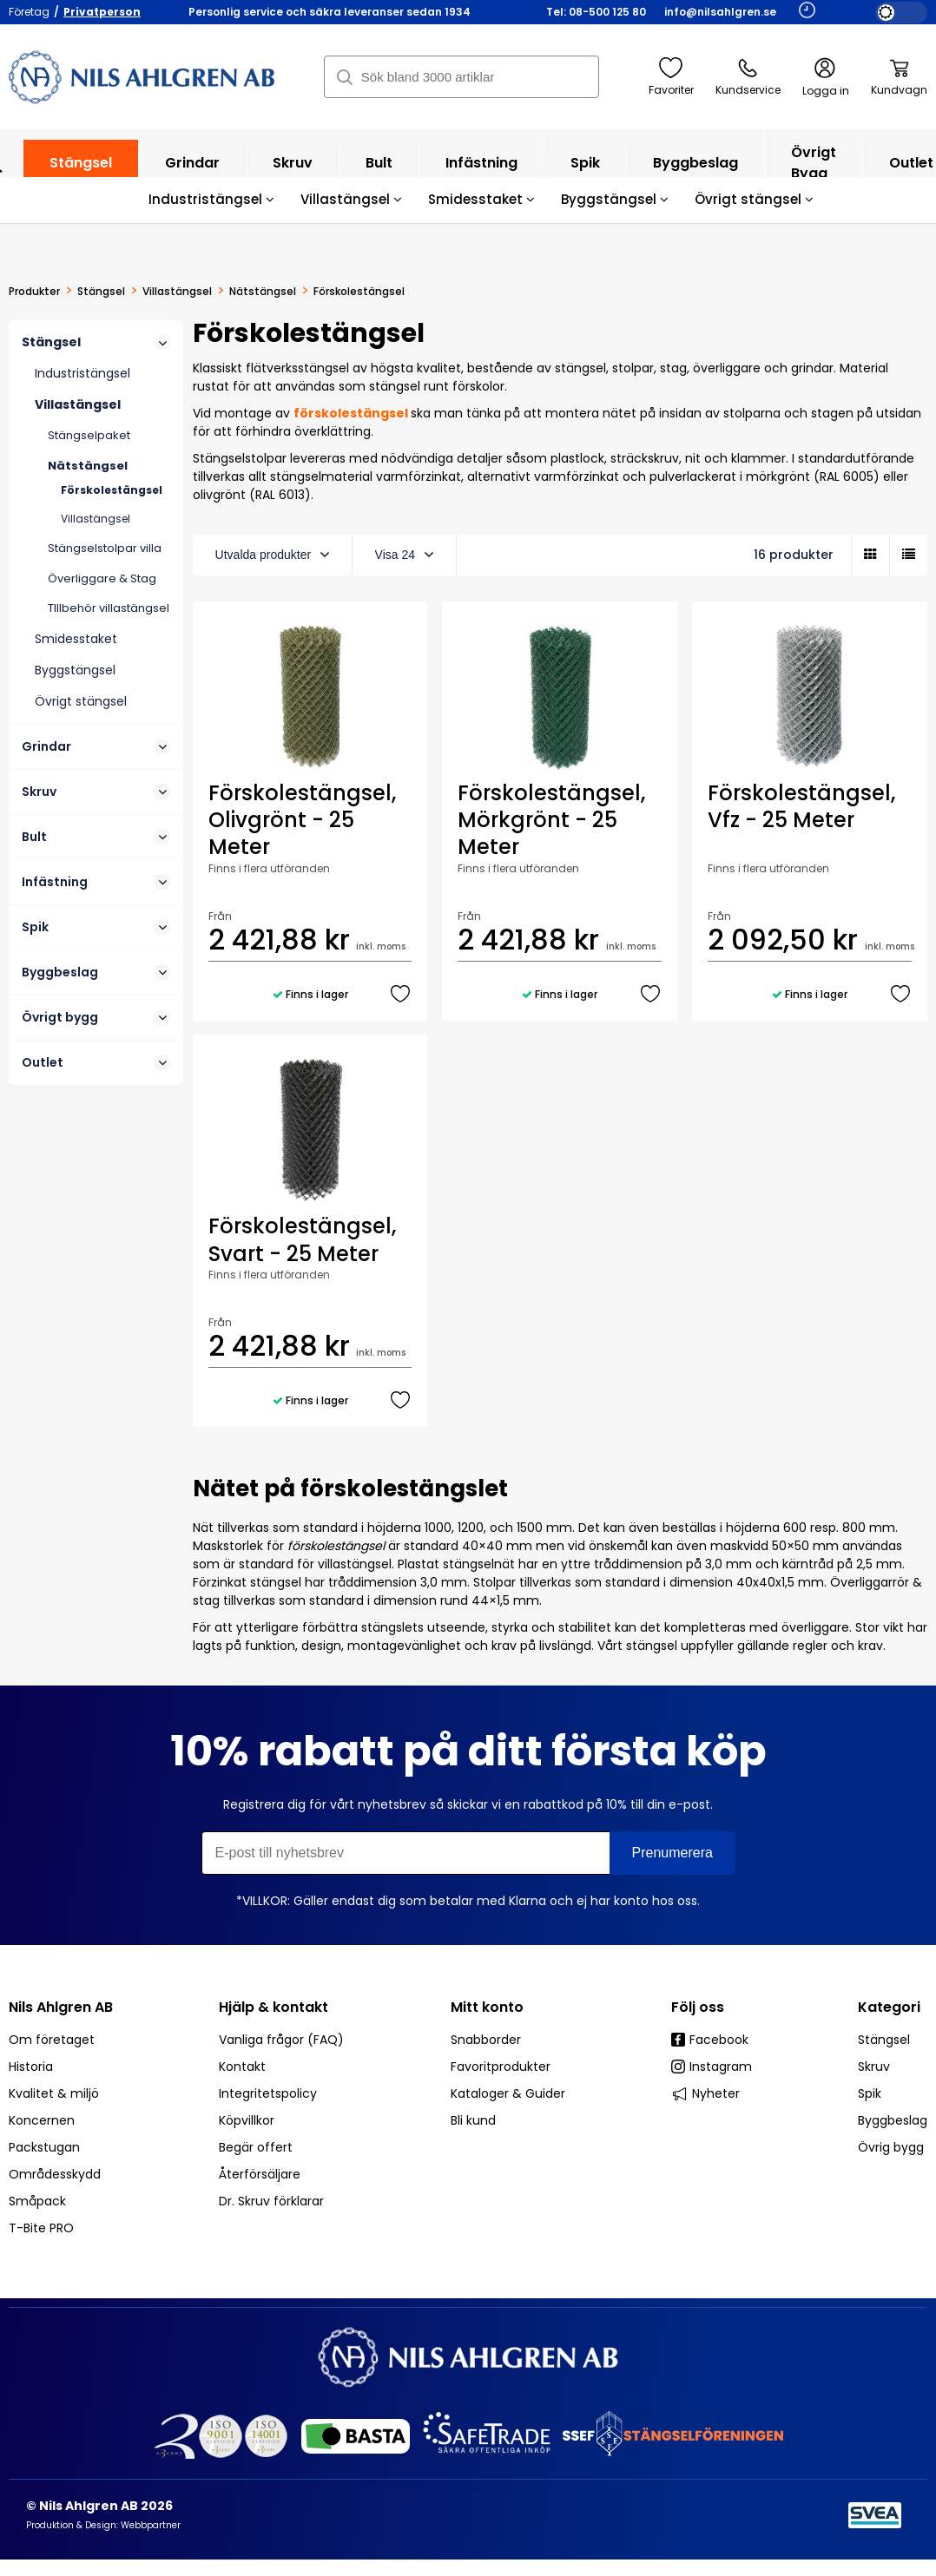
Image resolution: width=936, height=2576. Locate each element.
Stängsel (80, 171)
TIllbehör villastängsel (108, 608)
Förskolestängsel (111, 490)
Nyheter (705, 2093)
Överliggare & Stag (102, 578)
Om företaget (52, 2039)
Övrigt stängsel (754, 199)
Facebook (709, 2039)
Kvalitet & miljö (54, 2093)
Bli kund (473, 2120)
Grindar (192, 171)
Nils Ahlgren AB (61, 2007)
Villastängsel (351, 199)
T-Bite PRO (41, 2228)
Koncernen (42, 2120)
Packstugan (44, 2147)
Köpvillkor (246, 2120)
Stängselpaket (89, 435)
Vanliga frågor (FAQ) (281, 2039)
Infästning (481, 171)
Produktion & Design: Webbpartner (103, 2525)
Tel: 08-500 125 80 (596, 11)
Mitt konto (487, 2007)
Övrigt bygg (813, 171)
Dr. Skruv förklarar (271, 2201)
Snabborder (486, 2039)
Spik (585, 171)
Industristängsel (211, 199)
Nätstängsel (262, 292)
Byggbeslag (695, 171)
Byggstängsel (615, 199)
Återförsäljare (259, 2174)
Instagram (711, 2066)
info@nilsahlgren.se (720, 11)
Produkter (34, 292)
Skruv (293, 171)
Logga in (825, 77)
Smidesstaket (481, 199)
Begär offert (256, 2147)
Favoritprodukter (500, 2066)
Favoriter (671, 77)
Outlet (96, 1062)
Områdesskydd (55, 2174)
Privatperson (102, 11)
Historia (31, 2066)
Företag (29, 11)
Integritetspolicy (268, 2093)
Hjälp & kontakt (273, 2007)
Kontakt (242, 2066)
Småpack (37, 2201)
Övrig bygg (891, 2147)
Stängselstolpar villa (104, 548)
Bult (379, 171)
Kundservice (748, 77)
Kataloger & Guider (508, 2093)
